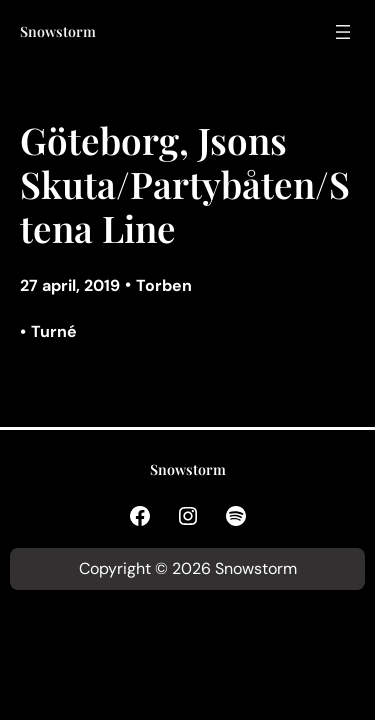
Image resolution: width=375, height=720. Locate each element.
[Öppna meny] (343, 32)
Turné (54, 331)
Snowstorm (58, 31)
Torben (164, 285)
